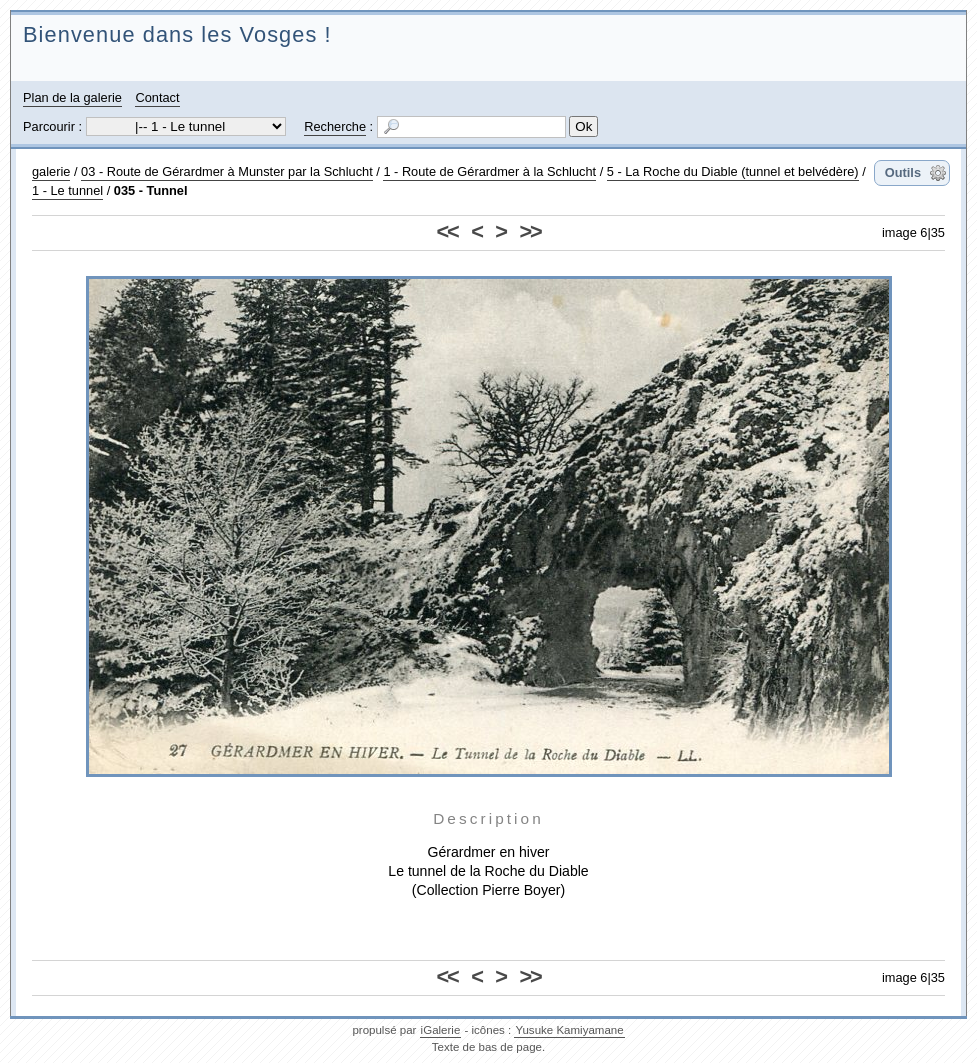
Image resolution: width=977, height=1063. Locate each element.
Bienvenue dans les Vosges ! (177, 34)
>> (529, 231)
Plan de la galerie (72, 97)
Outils (903, 172)
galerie (51, 171)
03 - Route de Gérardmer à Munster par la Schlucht (227, 171)
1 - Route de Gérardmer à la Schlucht (489, 171)
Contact (157, 97)
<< (447, 231)
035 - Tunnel (151, 190)
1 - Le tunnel (67, 190)
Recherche (335, 126)
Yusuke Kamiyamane (569, 1030)
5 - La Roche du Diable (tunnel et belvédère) (733, 171)
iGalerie (441, 1030)
